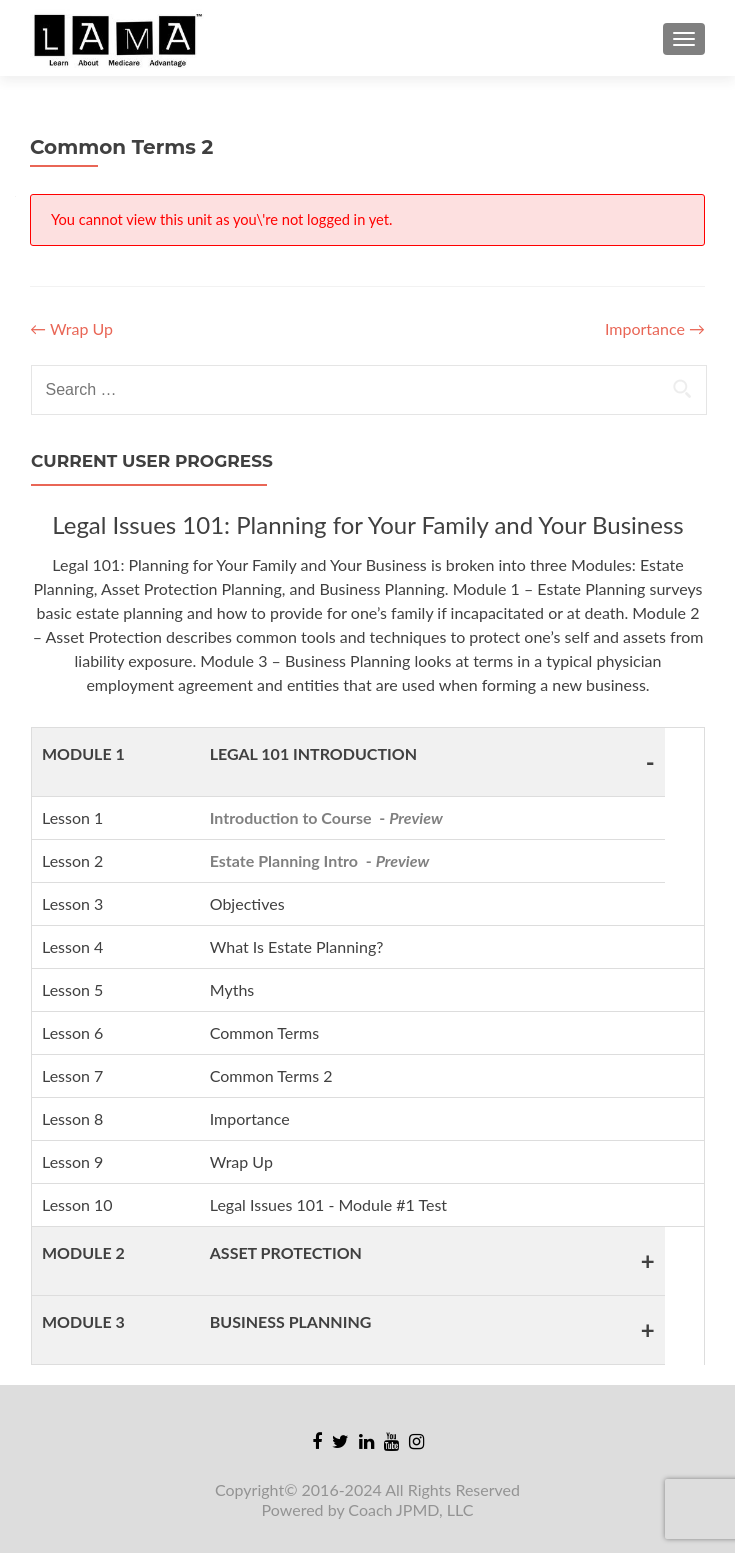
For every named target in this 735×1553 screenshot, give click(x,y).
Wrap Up (71, 328)
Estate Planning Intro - (320, 860)
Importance (655, 328)
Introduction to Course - (326, 817)
